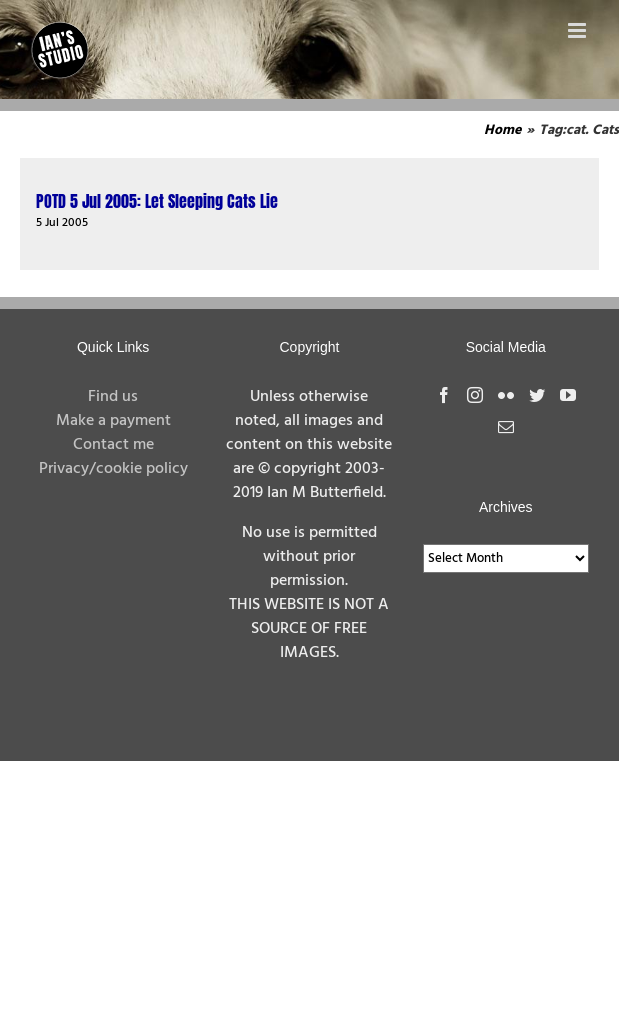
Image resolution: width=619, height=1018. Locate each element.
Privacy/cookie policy (113, 469)
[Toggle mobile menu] (578, 30)
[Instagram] (475, 395)
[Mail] (506, 427)
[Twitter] (537, 395)
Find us (113, 397)
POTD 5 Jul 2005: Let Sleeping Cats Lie (157, 201)
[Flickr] (506, 395)
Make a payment (113, 421)
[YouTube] (568, 395)
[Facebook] (444, 395)
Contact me (113, 445)
